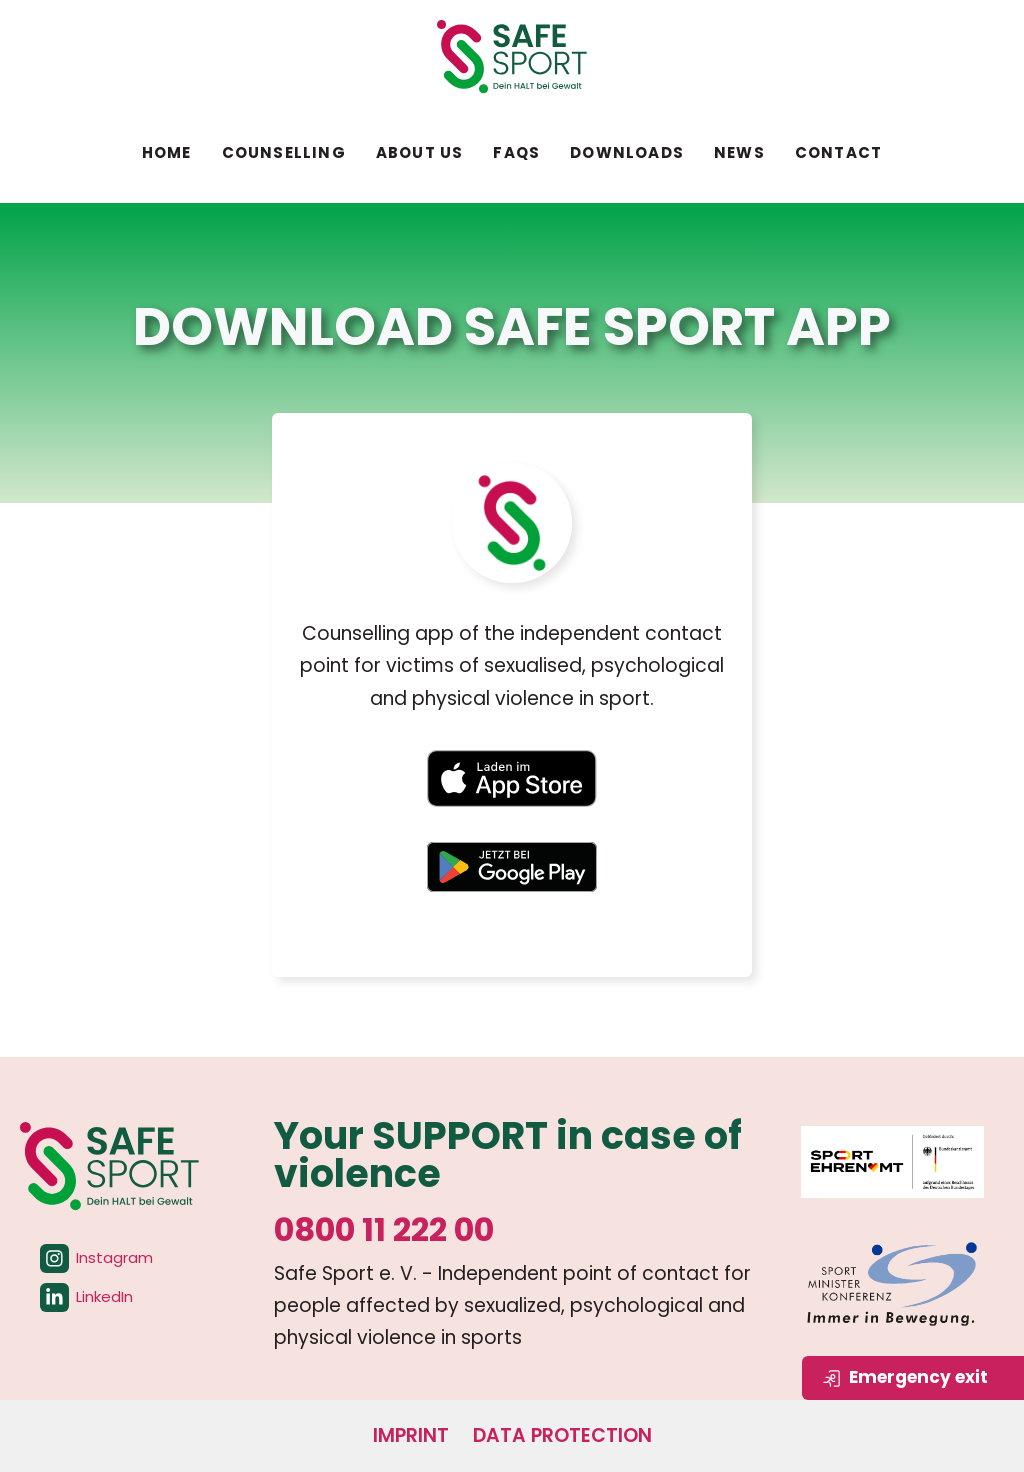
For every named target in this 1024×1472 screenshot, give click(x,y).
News (739, 152)
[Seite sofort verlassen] (913, 1378)
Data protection (562, 1435)
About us (420, 152)
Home (167, 152)
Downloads (627, 152)
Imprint (411, 1435)
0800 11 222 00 (384, 1229)
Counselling (284, 152)
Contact (838, 152)
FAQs (516, 152)
